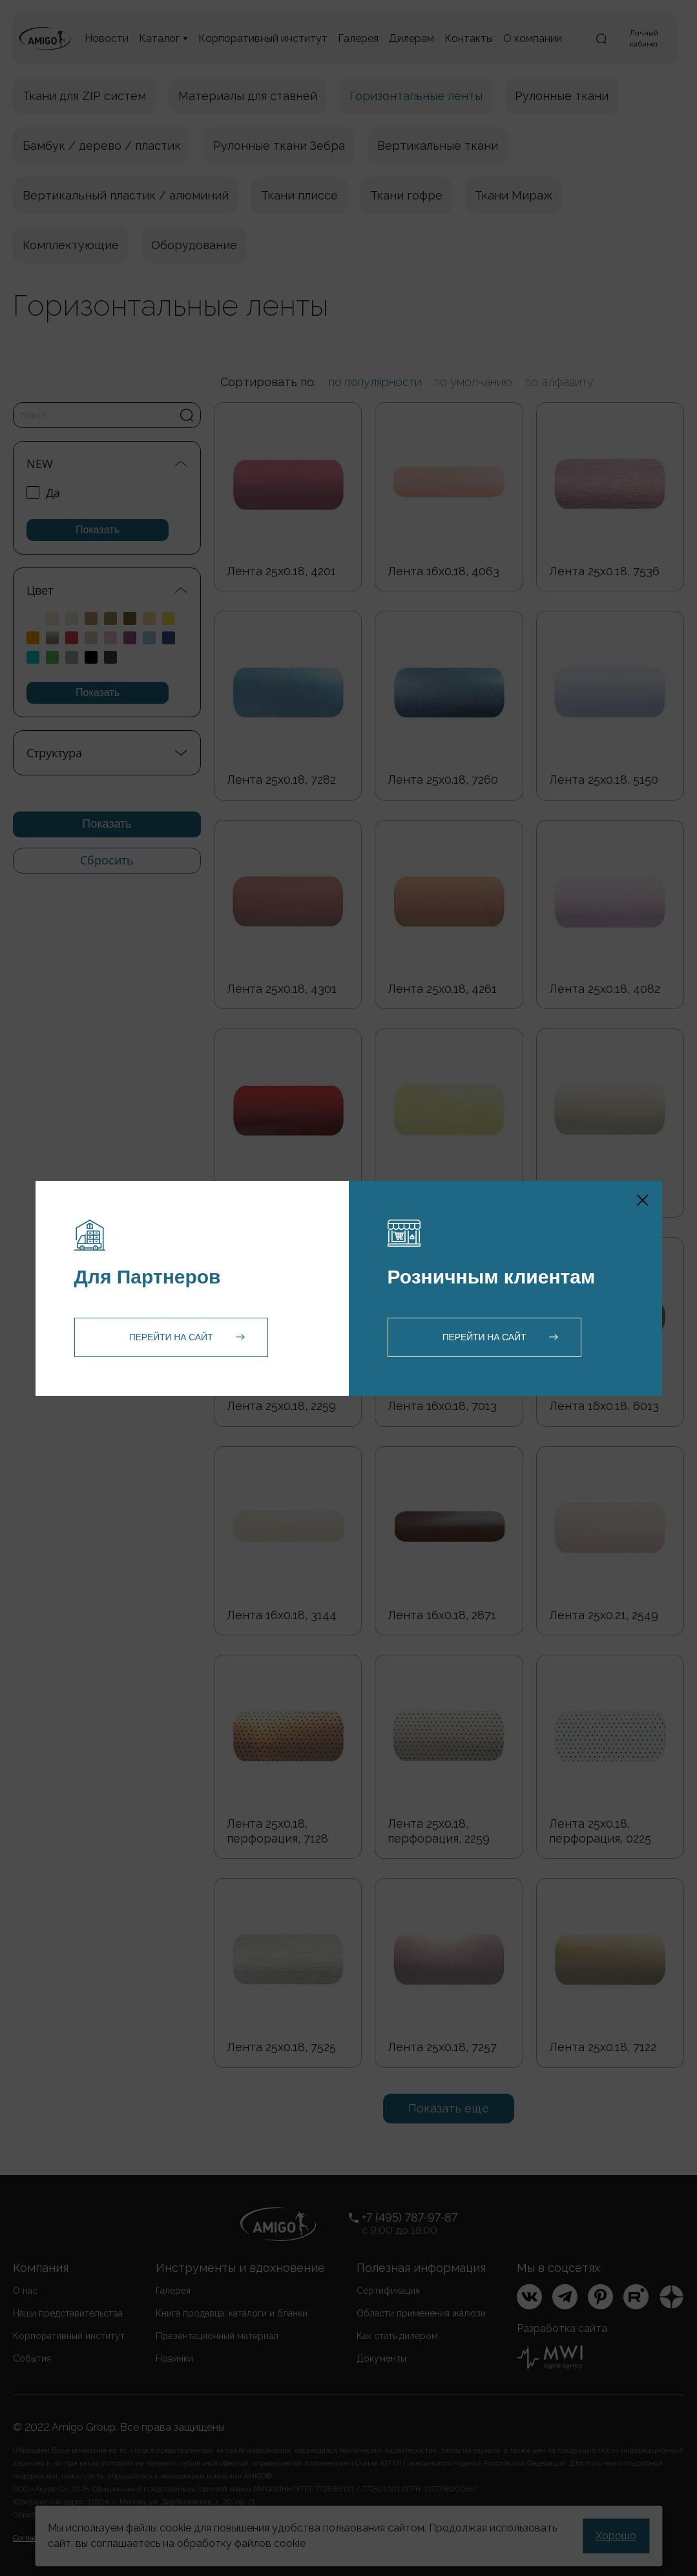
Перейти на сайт (171, 1337)
